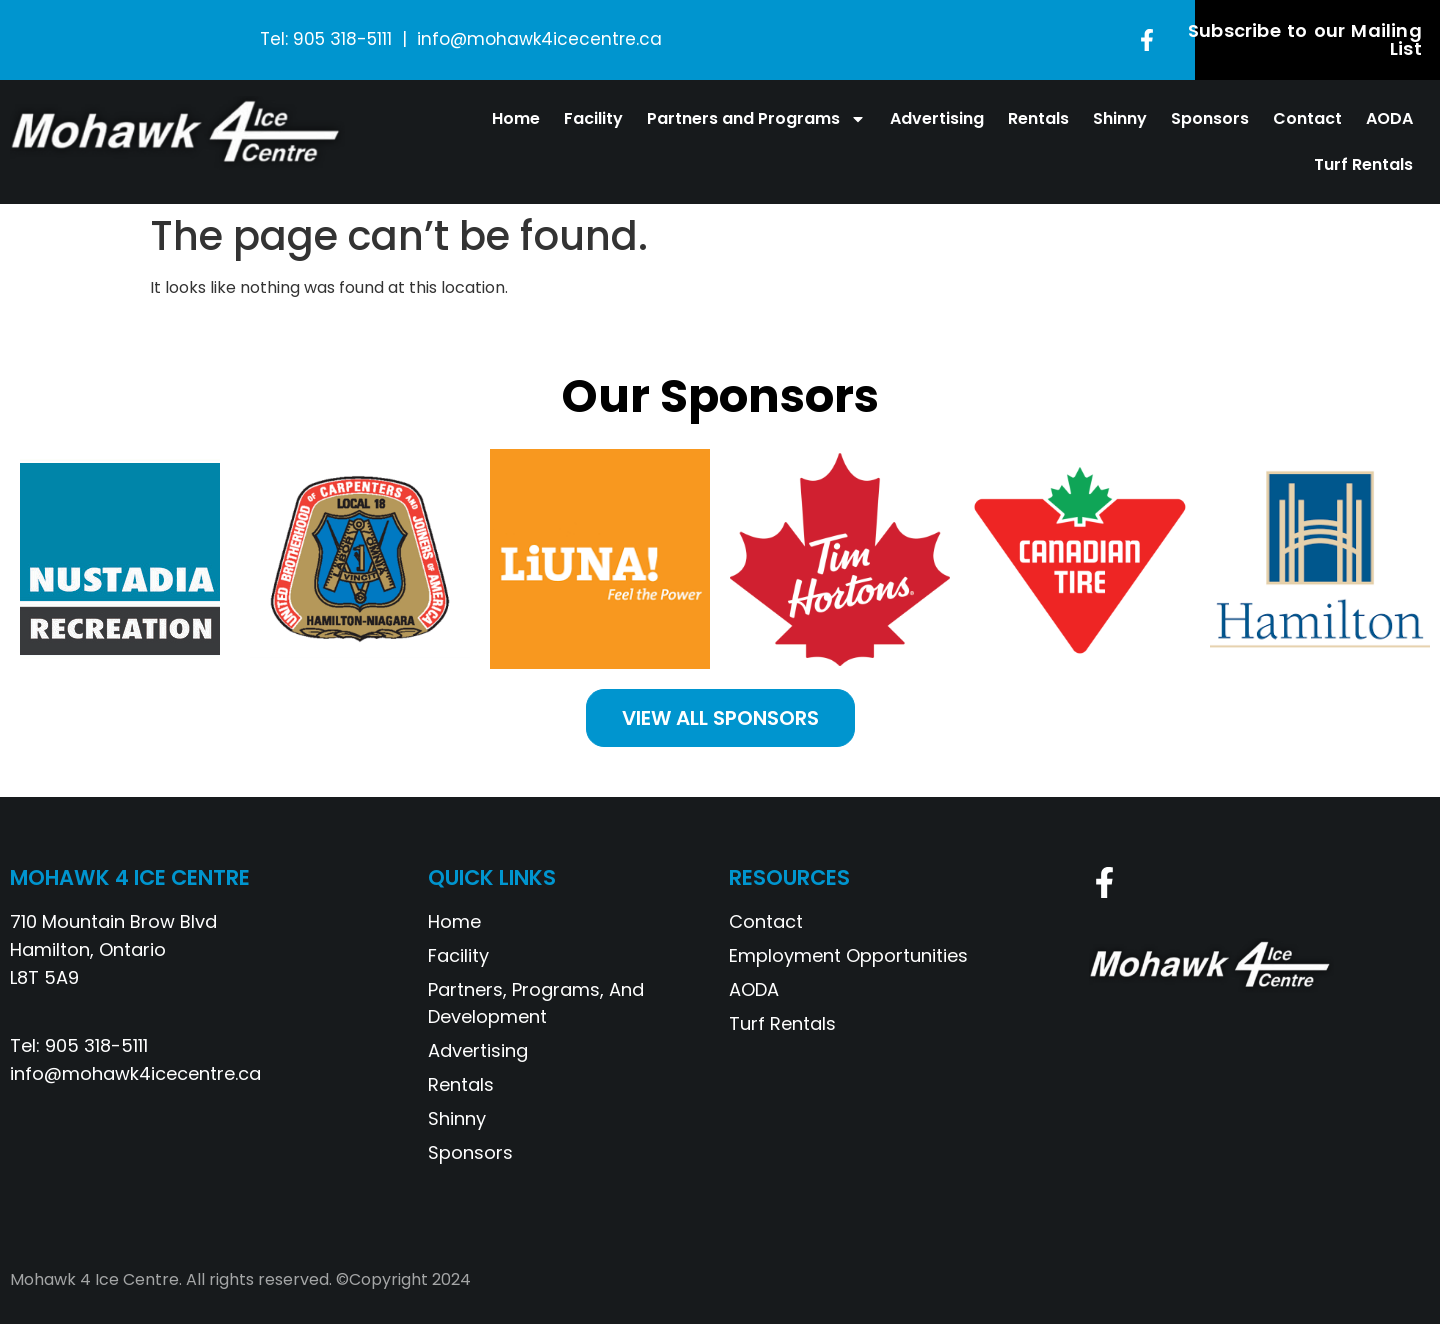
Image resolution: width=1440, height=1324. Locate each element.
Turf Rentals (1363, 164)
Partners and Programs (756, 119)
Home (516, 118)
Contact (1307, 118)
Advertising (937, 118)
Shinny (1120, 118)
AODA (1389, 118)
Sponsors (1210, 118)
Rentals (1038, 118)
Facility (593, 118)
